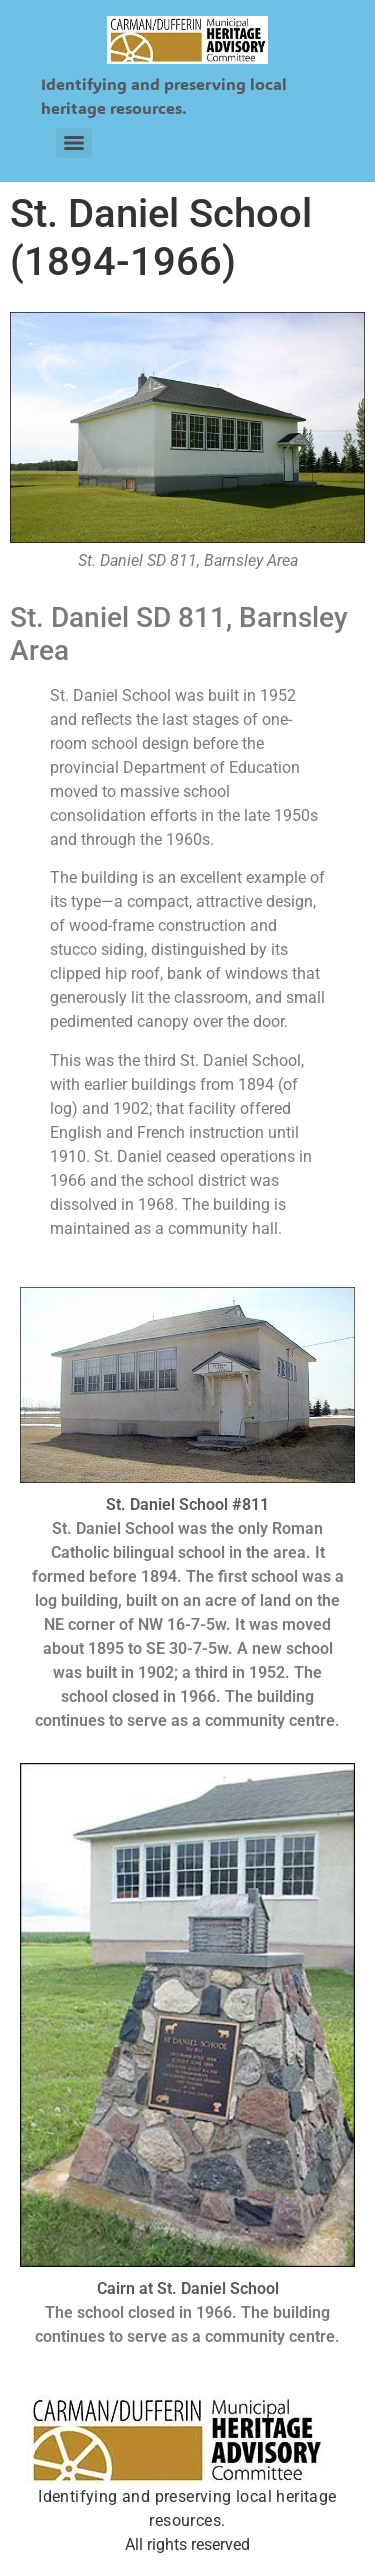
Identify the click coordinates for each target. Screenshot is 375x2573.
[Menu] (74, 143)
